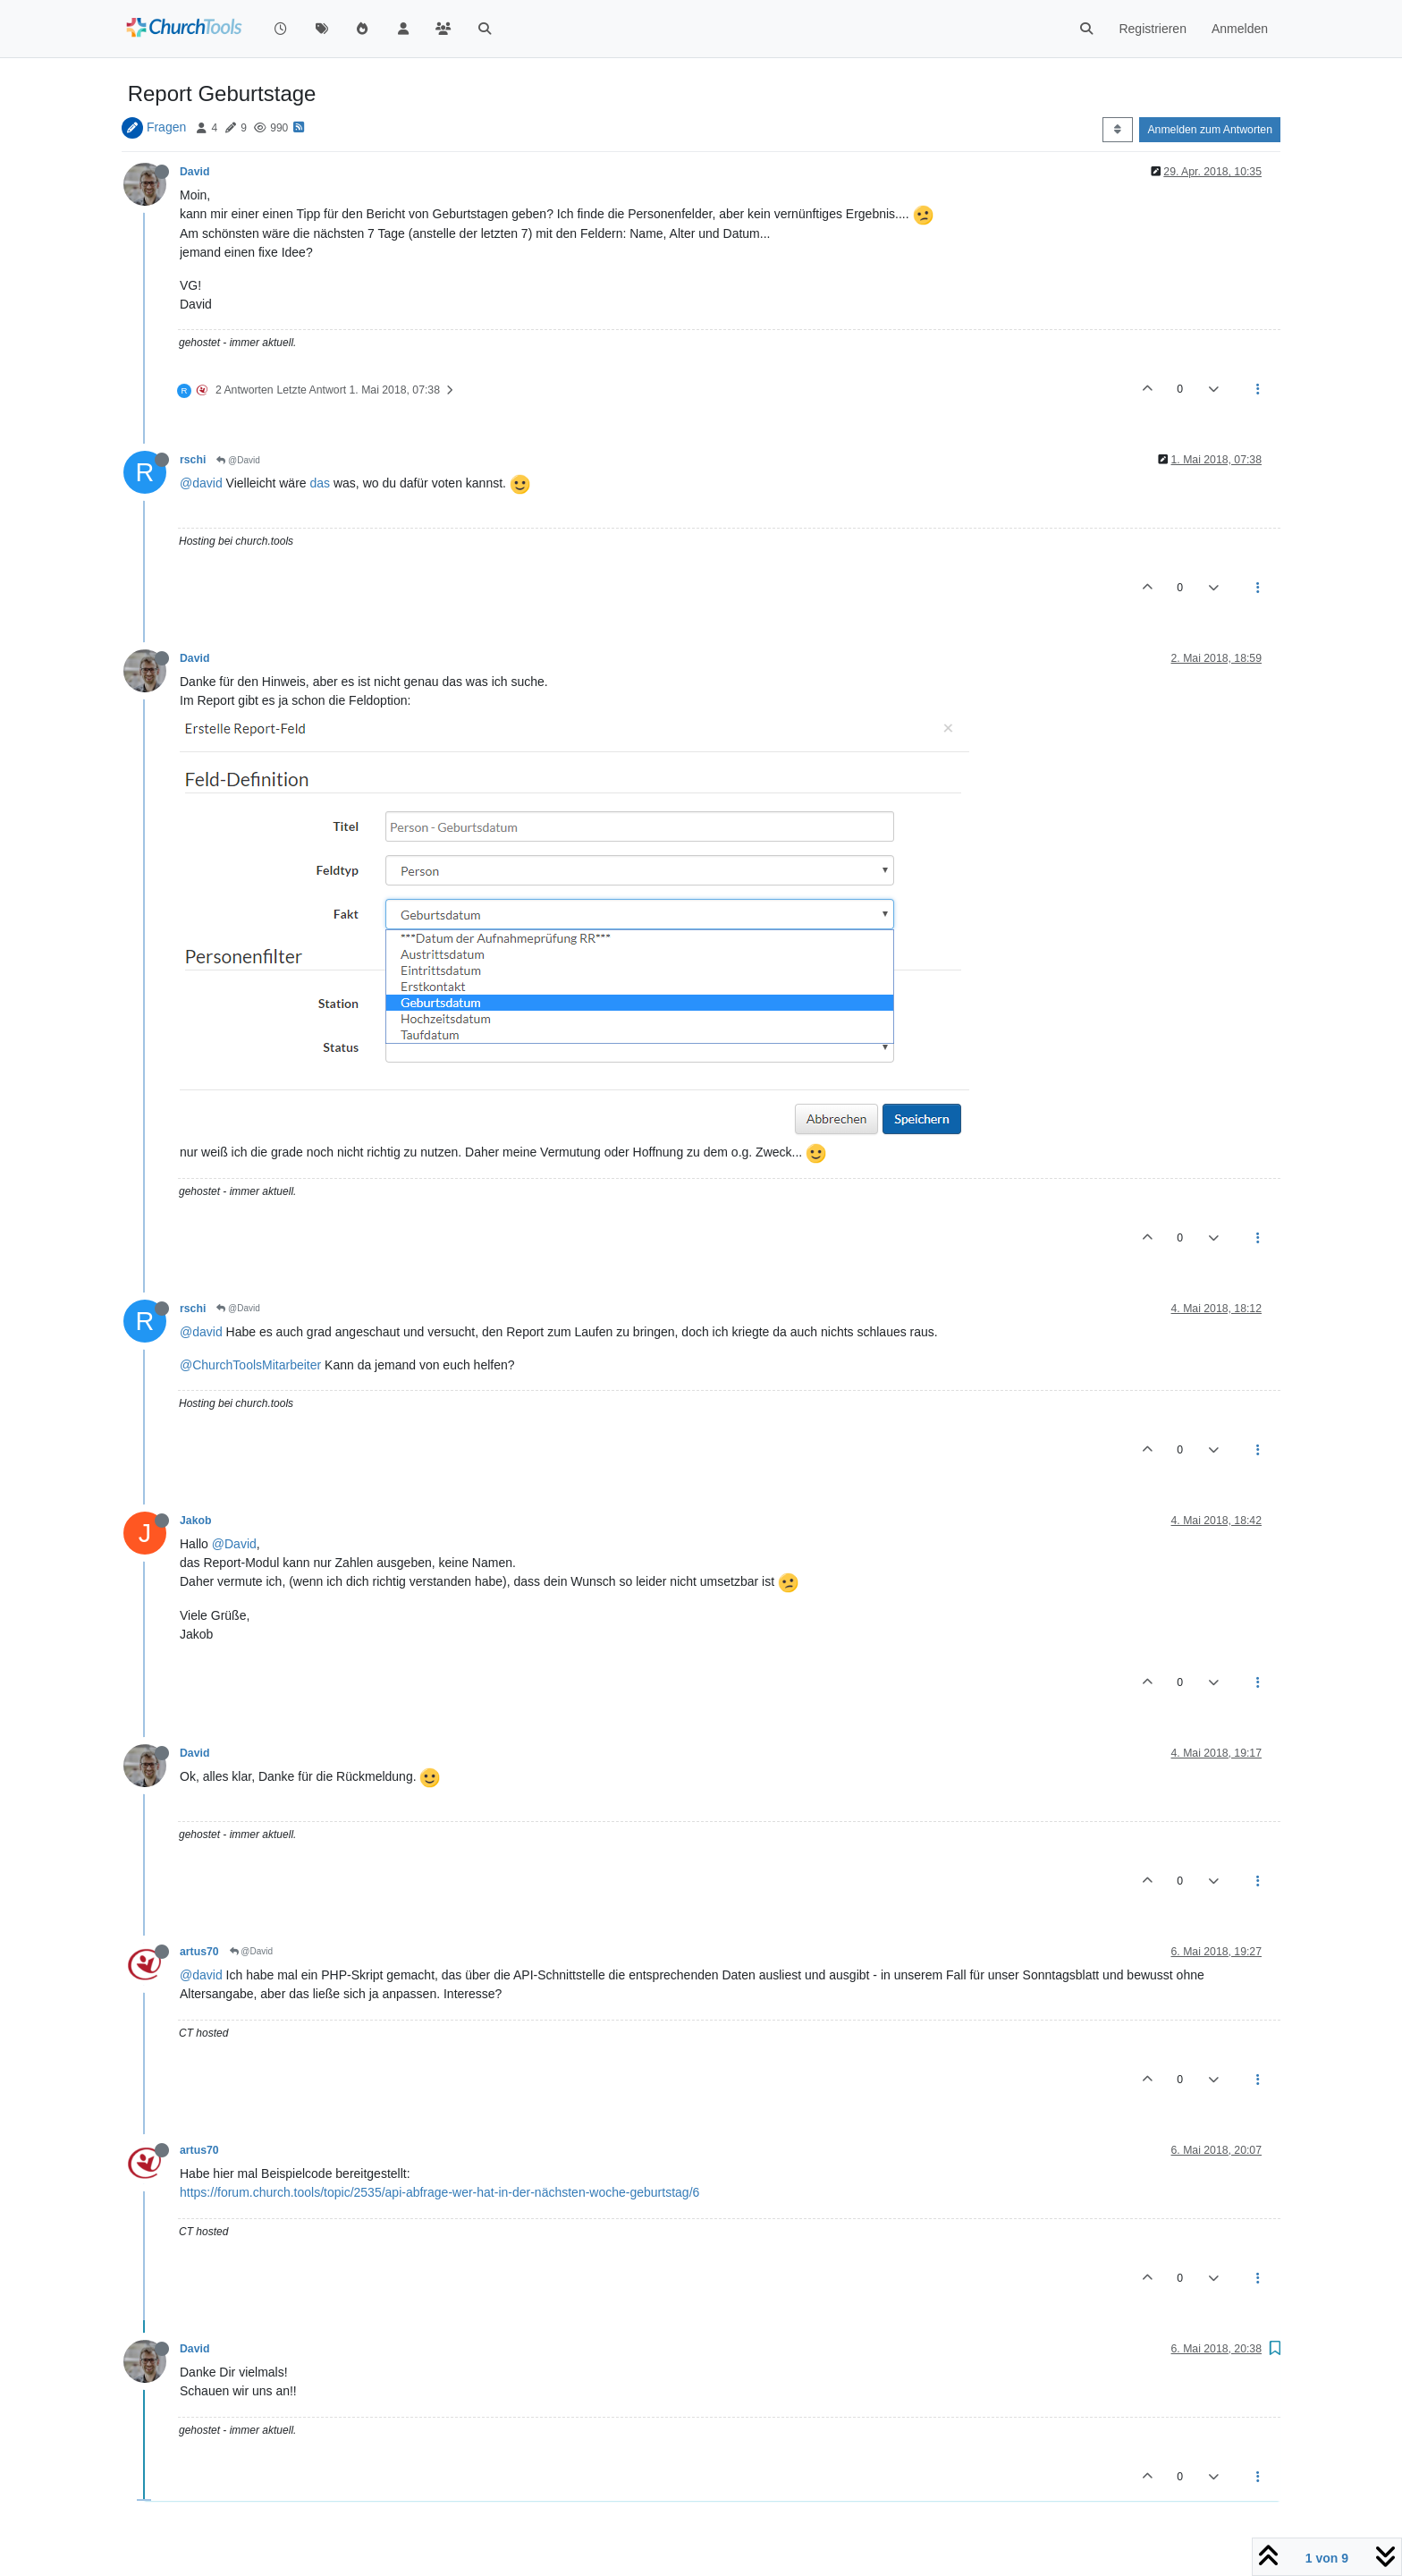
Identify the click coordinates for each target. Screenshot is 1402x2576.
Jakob (195, 1520)
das (319, 483)
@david (201, 483)
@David (238, 460)
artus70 (199, 1951)
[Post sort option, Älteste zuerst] (1117, 129)
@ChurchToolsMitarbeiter (250, 1365)
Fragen (166, 127)
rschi (193, 459)
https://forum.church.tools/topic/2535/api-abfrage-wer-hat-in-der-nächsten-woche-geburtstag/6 (439, 2192)
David (194, 171)
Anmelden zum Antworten (1209, 129)
